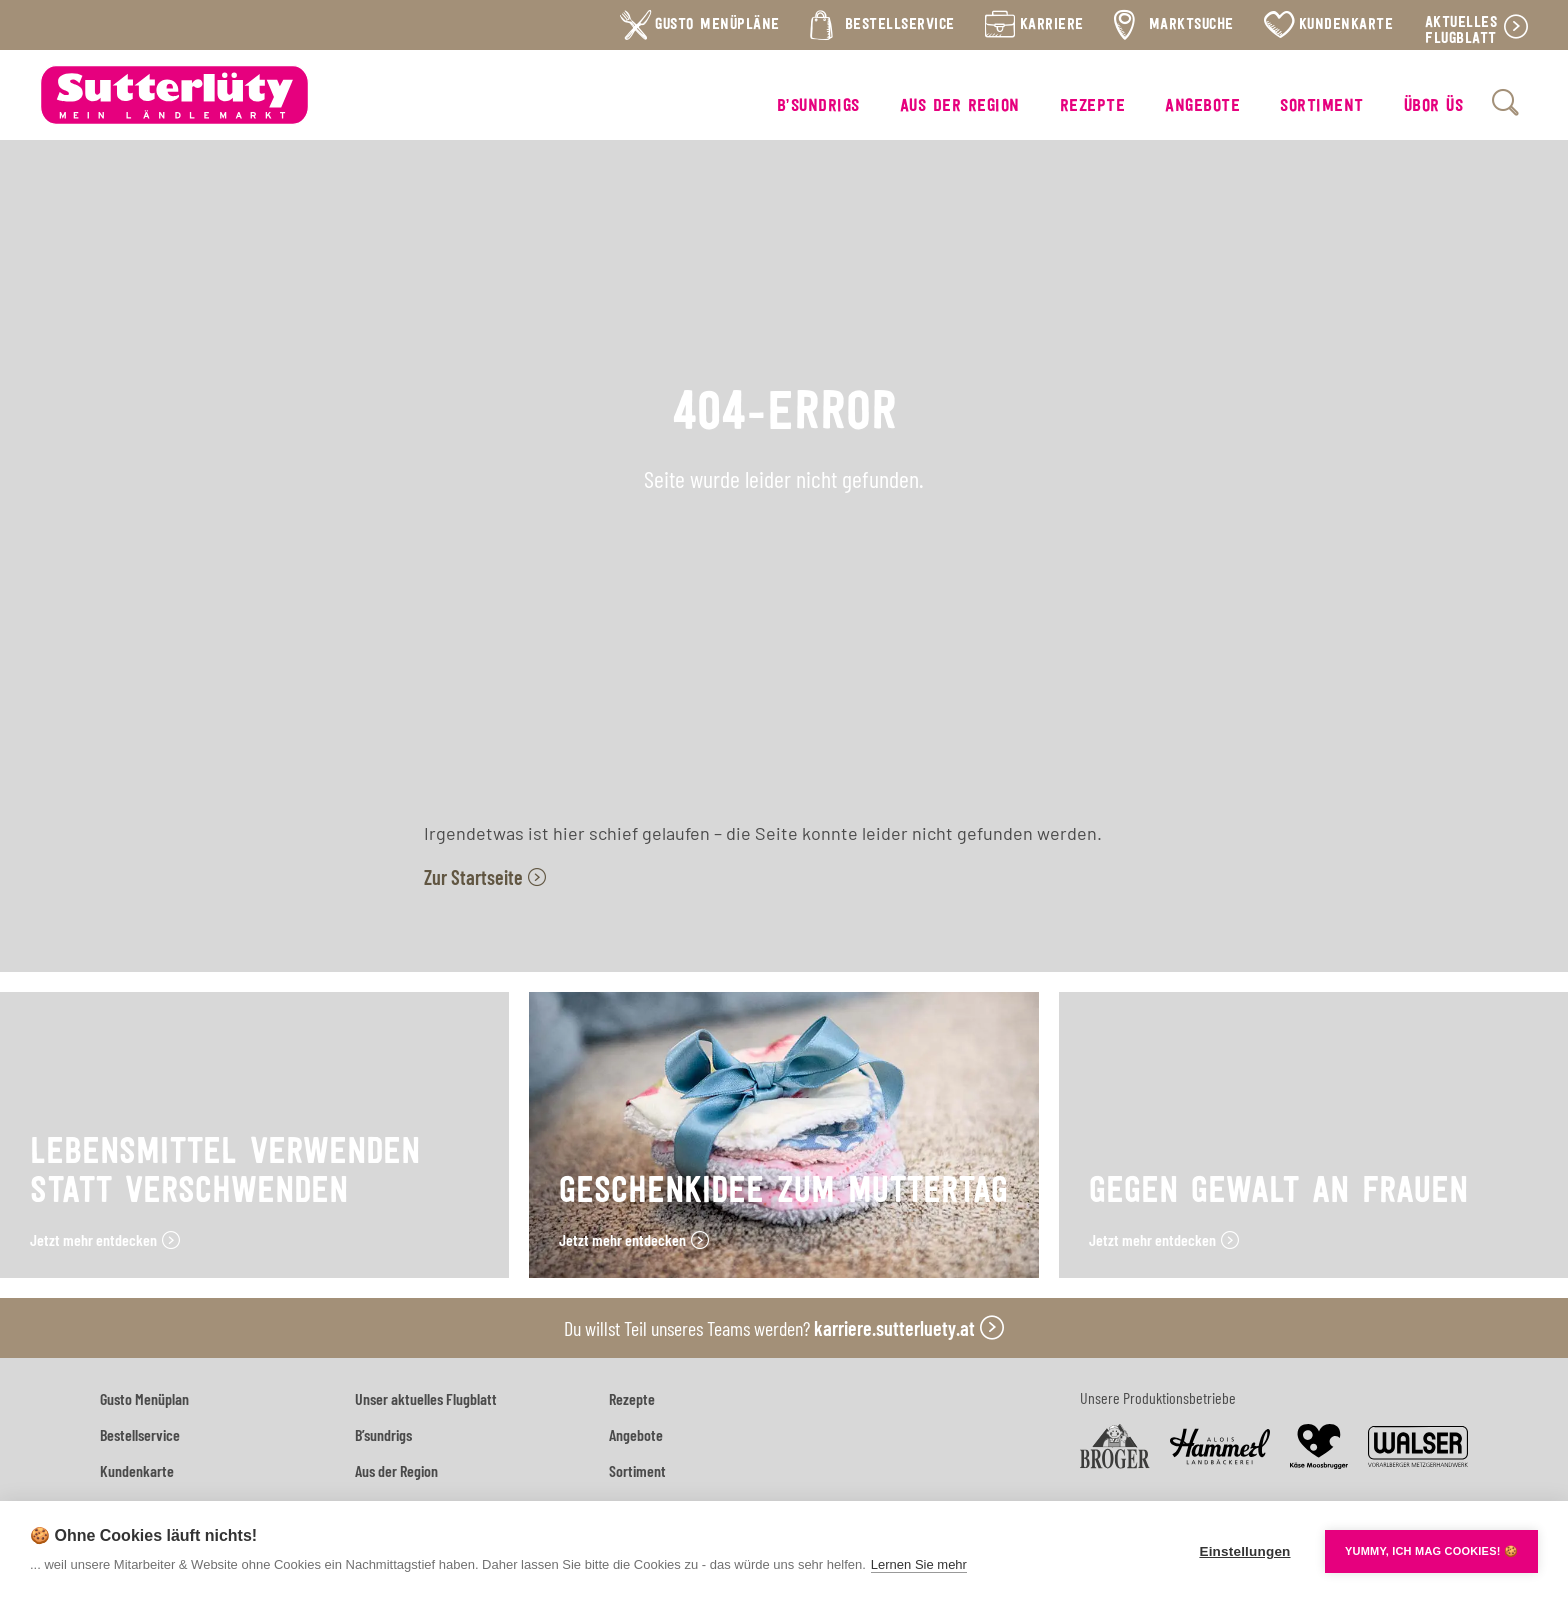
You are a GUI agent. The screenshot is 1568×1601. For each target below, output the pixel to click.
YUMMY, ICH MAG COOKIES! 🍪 (1431, 1551)
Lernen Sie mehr (919, 1564)
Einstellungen (1244, 1551)
